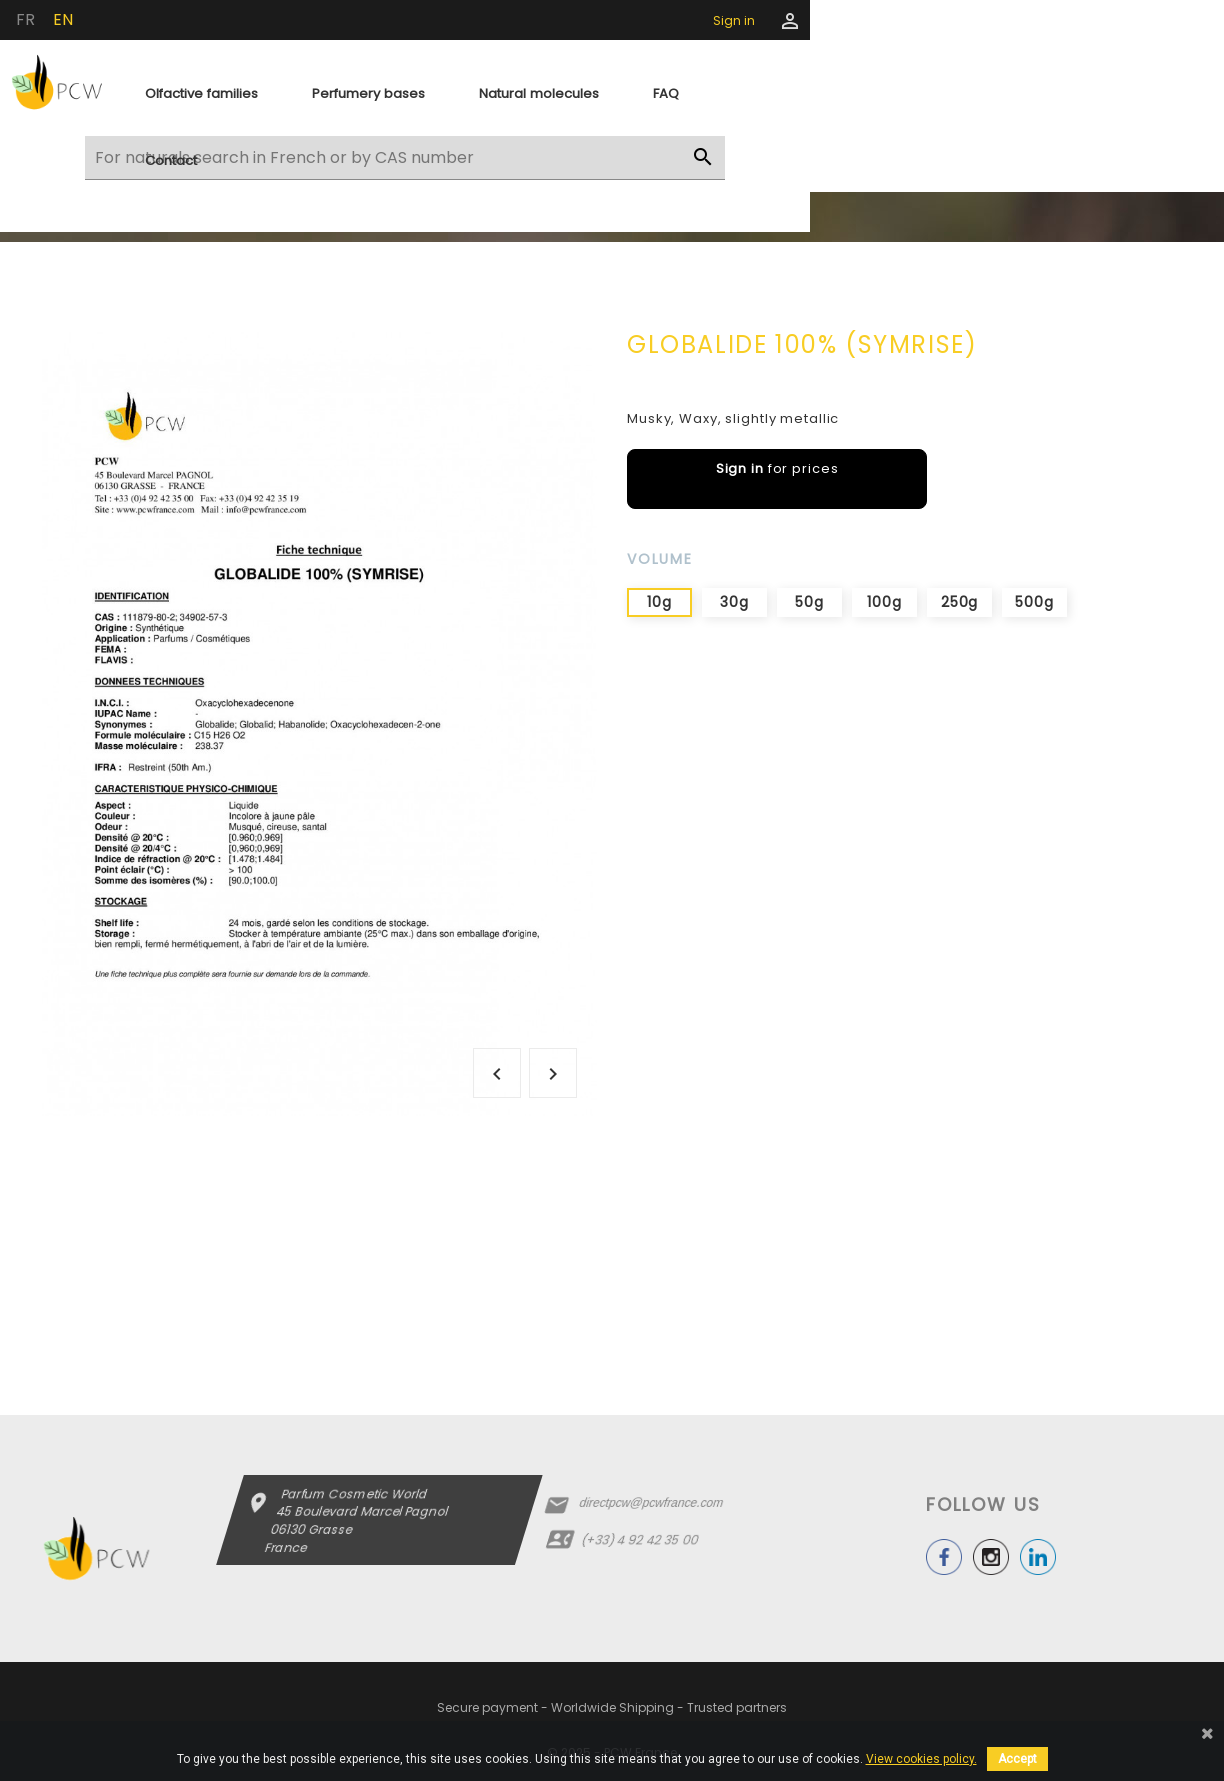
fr (25, 19)
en (63, 19)
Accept (1017, 1759)
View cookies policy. (921, 1759)
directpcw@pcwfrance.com (650, 1503)
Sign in (734, 20)
